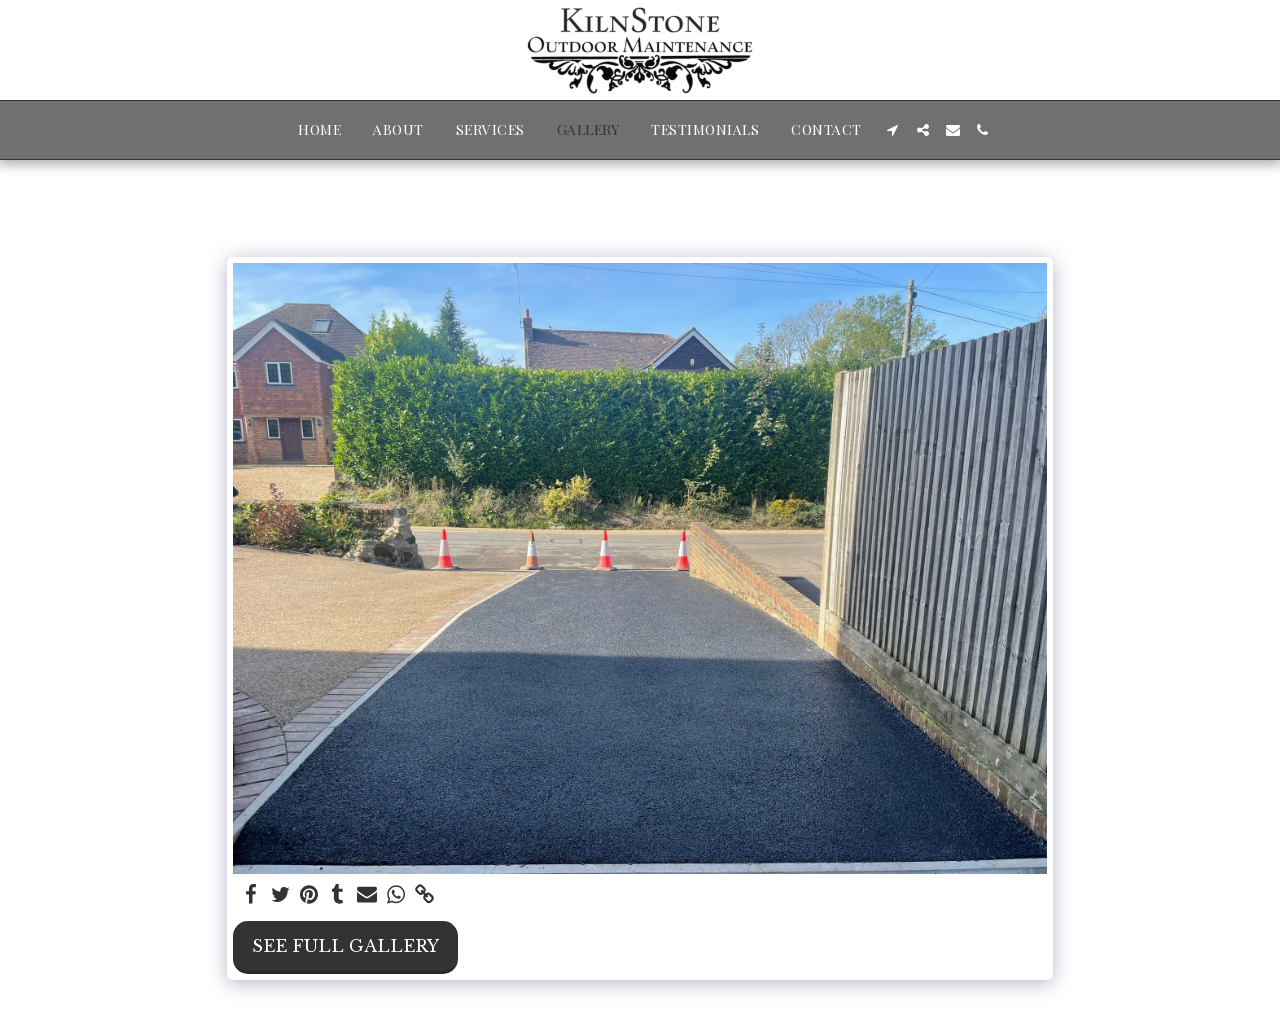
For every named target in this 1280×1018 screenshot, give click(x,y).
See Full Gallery (345, 946)
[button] (893, 130)
